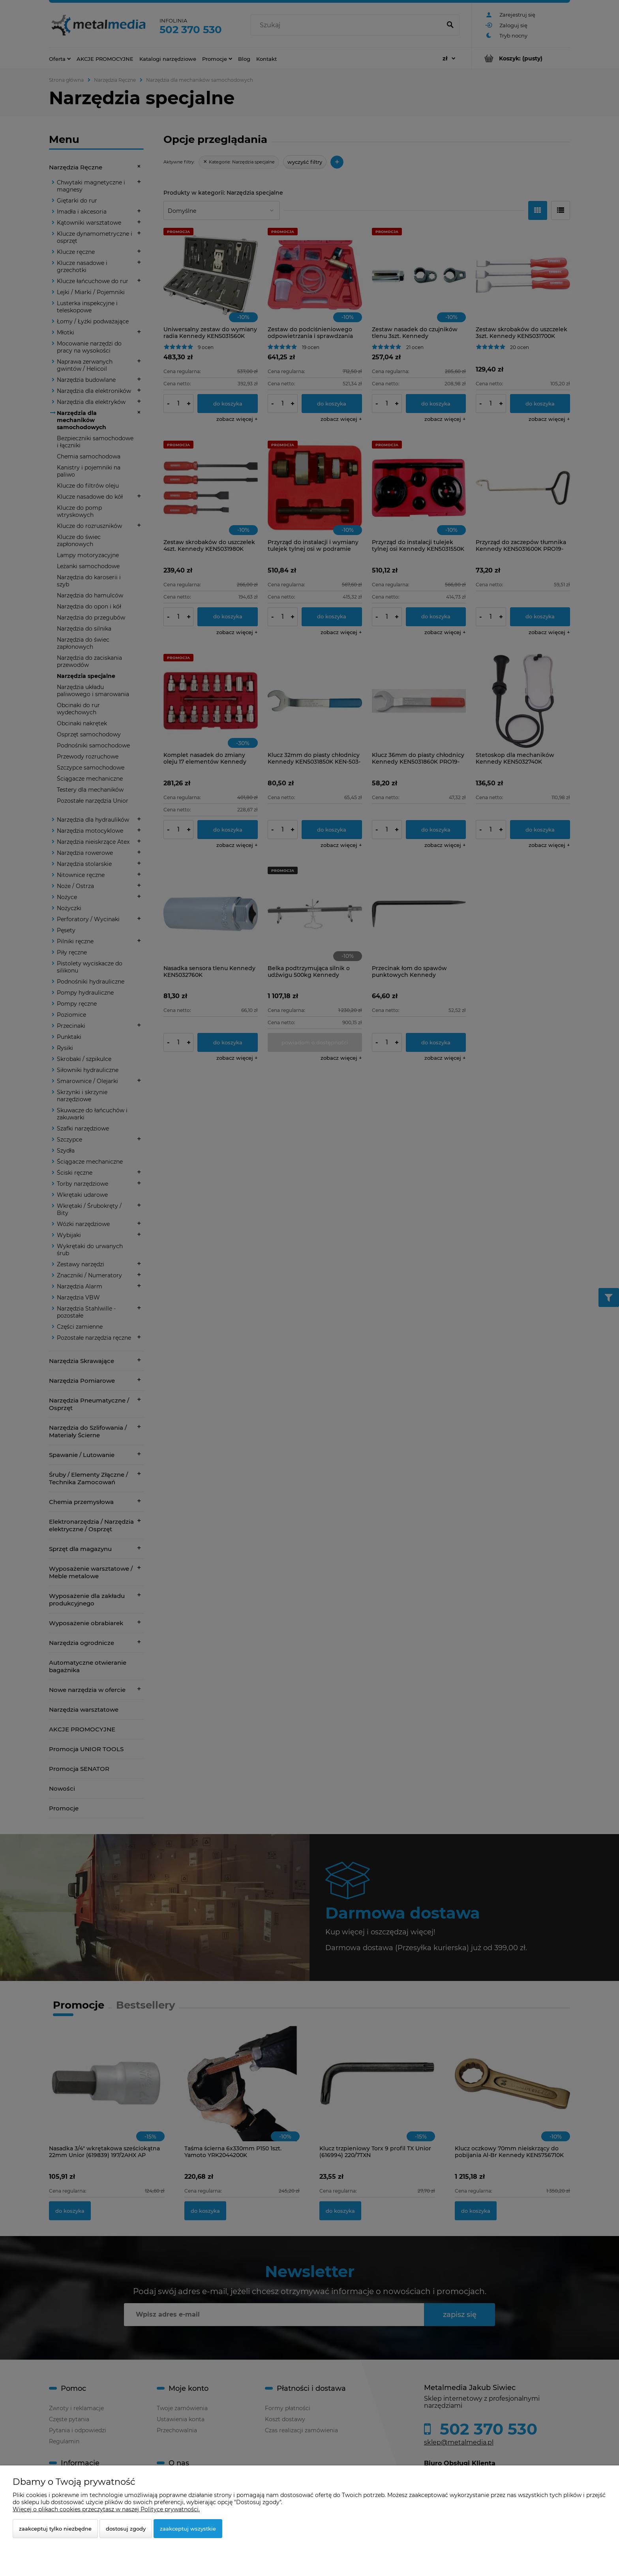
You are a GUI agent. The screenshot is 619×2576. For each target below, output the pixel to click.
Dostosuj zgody (126, 2528)
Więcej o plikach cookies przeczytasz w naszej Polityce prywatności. (106, 2509)
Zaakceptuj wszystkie (188, 2528)
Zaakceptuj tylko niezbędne (55, 2528)
